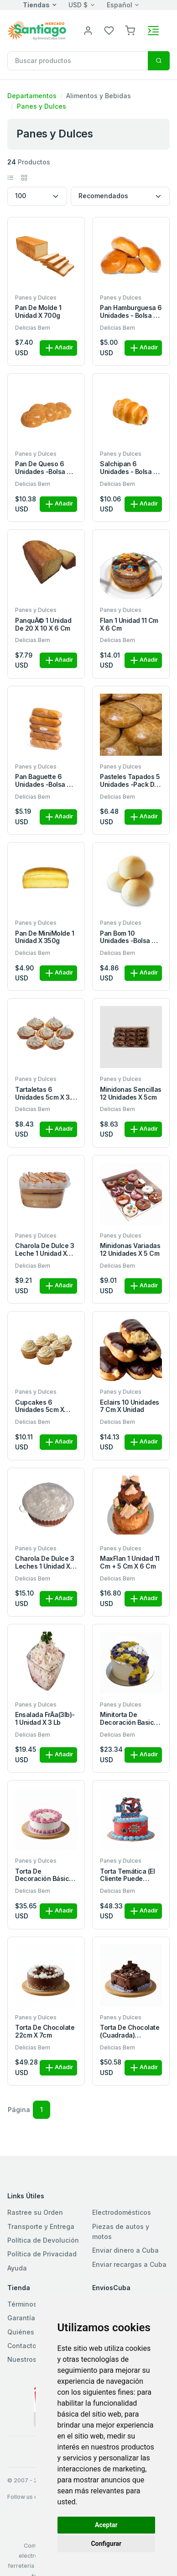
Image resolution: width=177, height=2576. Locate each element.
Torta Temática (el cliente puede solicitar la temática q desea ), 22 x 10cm (130, 1875)
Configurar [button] (106, 2543)
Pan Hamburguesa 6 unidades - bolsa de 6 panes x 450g (131, 312)
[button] (130, 30)
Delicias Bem (32, 327)
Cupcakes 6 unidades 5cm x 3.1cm (39, 1406)
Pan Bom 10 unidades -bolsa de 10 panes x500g (130, 937)
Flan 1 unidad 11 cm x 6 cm (129, 624)
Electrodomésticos (121, 2212)
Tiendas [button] (36, 5)
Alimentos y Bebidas (98, 96)
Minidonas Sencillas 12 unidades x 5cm (130, 1093)
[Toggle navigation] (153, 30)
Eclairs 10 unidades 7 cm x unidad (129, 1406)
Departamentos (32, 96)
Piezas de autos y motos (120, 2231)
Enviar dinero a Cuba (125, 2250)
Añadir (58, 347)
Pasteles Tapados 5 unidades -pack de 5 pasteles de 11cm (130, 781)
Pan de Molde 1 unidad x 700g (38, 311)
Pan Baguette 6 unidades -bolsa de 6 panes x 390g (45, 781)
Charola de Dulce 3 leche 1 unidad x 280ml (44, 1250)
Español (119, 5)
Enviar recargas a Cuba (129, 2264)
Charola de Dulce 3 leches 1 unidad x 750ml (44, 1562)
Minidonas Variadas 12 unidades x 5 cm (130, 1249)
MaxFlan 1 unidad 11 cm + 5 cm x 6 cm (130, 1562)
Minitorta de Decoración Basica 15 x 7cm (129, 1719)
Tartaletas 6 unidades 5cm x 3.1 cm (44, 1093)
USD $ (78, 5)
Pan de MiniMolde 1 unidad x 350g (44, 937)
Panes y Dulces (41, 106)
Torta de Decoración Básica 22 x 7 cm (44, 1875)
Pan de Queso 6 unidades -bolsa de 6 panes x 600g (45, 468)
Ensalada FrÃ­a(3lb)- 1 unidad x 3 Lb (45, 1718)
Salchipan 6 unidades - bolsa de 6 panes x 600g (130, 468)
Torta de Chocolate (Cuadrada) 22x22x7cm (129, 2031)
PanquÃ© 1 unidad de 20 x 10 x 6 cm (43, 624)
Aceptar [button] (106, 2525)
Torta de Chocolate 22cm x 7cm (44, 2031)
